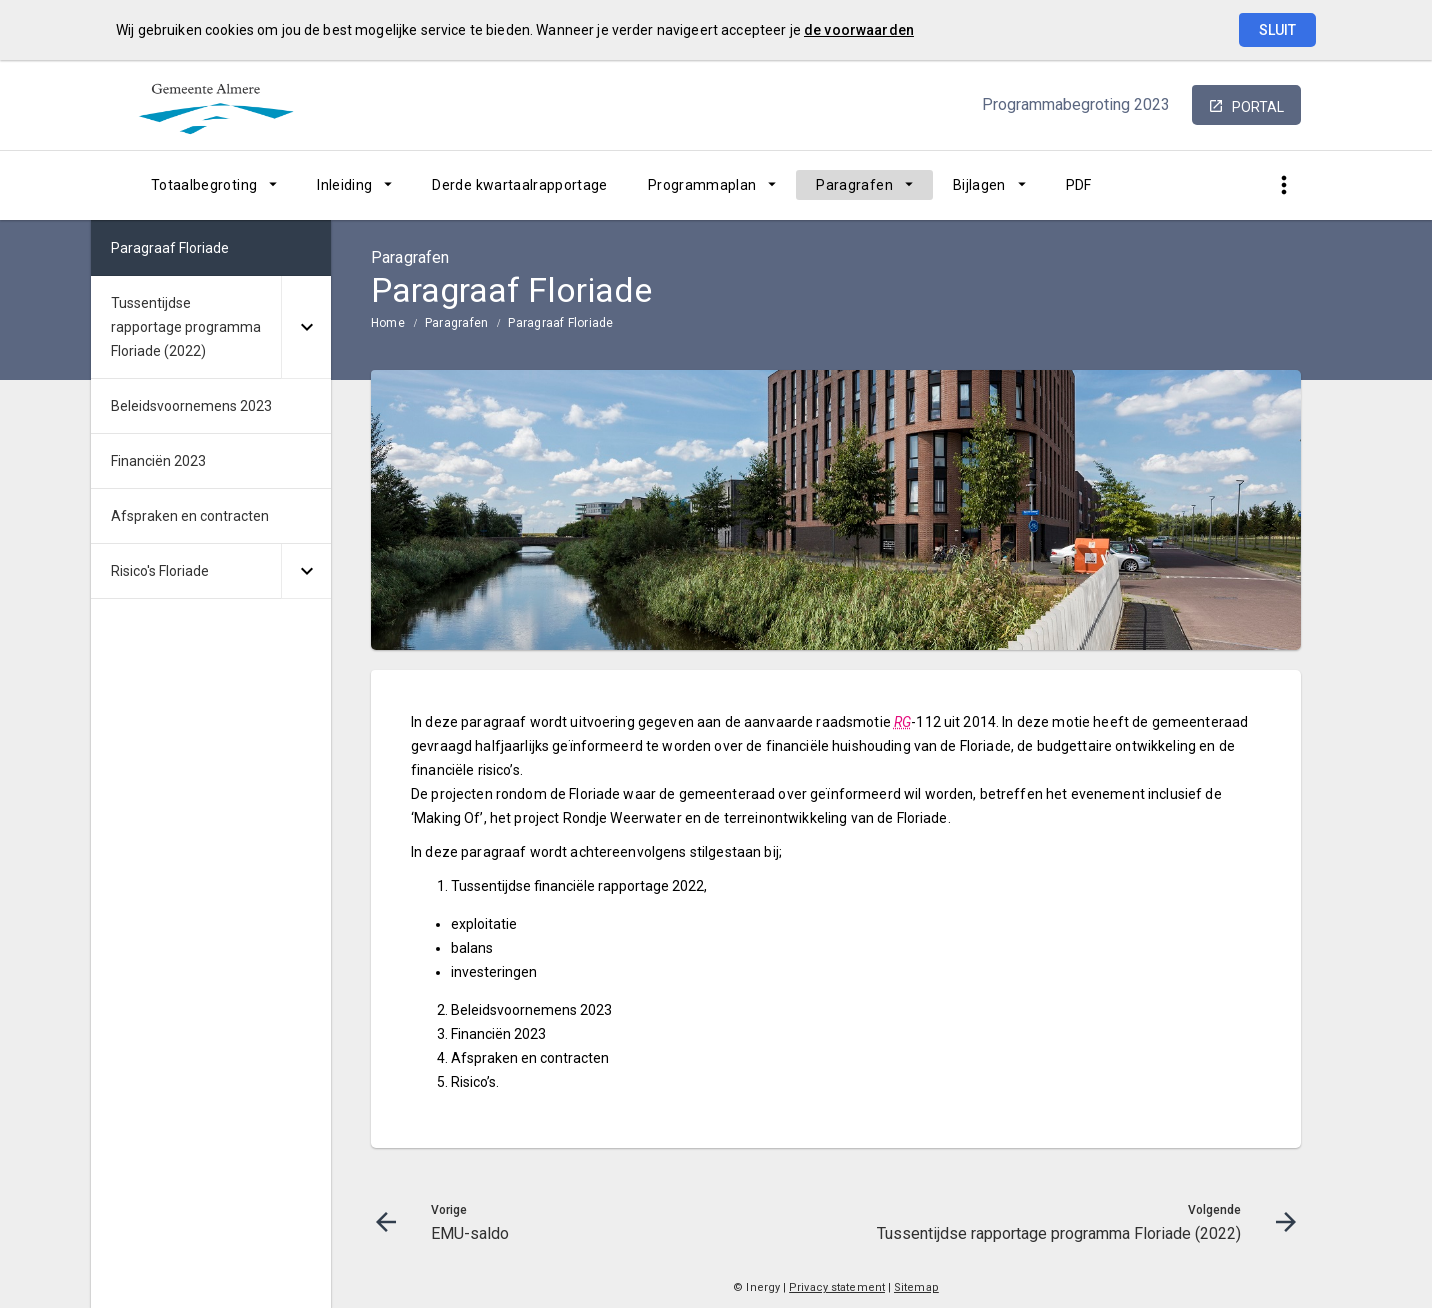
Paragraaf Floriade (560, 323)
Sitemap (916, 1287)
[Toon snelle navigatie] (1283, 185)
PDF (1079, 185)
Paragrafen (854, 185)
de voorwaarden (859, 30)
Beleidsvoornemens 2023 (191, 406)
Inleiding (344, 185)
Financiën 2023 (158, 461)
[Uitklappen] (306, 327)
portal (1258, 107)
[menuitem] (214, 185)
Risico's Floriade (160, 571)
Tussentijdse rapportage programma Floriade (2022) (186, 327)
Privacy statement (837, 1287)
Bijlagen (979, 185)
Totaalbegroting (204, 185)
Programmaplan (702, 185)
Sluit (1277, 30)
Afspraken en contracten (190, 516)
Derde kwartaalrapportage (519, 185)
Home (388, 323)
